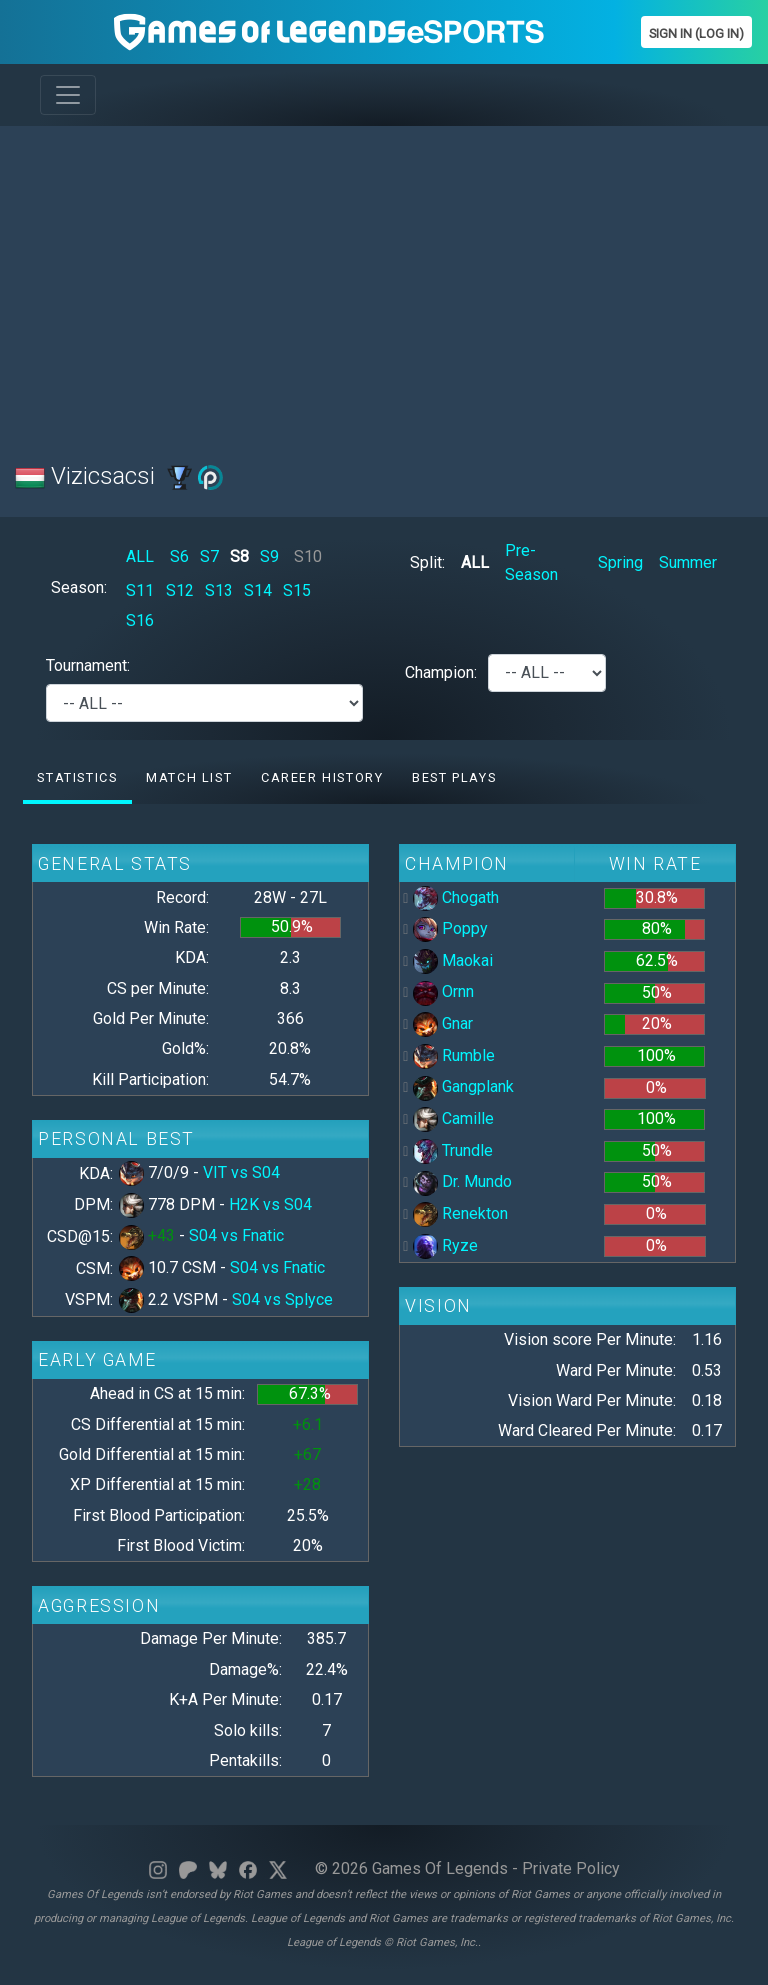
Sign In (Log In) (696, 33)
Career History (322, 777)
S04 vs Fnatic (236, 1235)
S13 (219, 590)
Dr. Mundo (462, 1181)
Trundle (453, 1150)
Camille (453, 1118)
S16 (140, 620)
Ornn (443, 991)
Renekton (460, 1213)
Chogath (456, 897)
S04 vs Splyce (282, 1299)
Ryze (445, 1245)
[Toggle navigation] (68, 95)
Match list (189, 777)
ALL (140, 556)
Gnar (443, 1023)
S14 (258, 590)
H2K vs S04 (270, 1204)
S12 (180, 590)
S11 (140, 590)
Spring (620, 562)
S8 (239, 556)
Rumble (454, 1055)
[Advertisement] (384, 282)
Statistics (77, 777)
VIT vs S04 (241, 1172)
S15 (297, 590)
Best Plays (454, 777)
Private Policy (571, 1868)
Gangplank (463, 1086)
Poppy (450, 928)
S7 (209, 556)
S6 (179, 556)
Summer (688, 562)
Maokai (453, 960)
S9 (269, 556)
